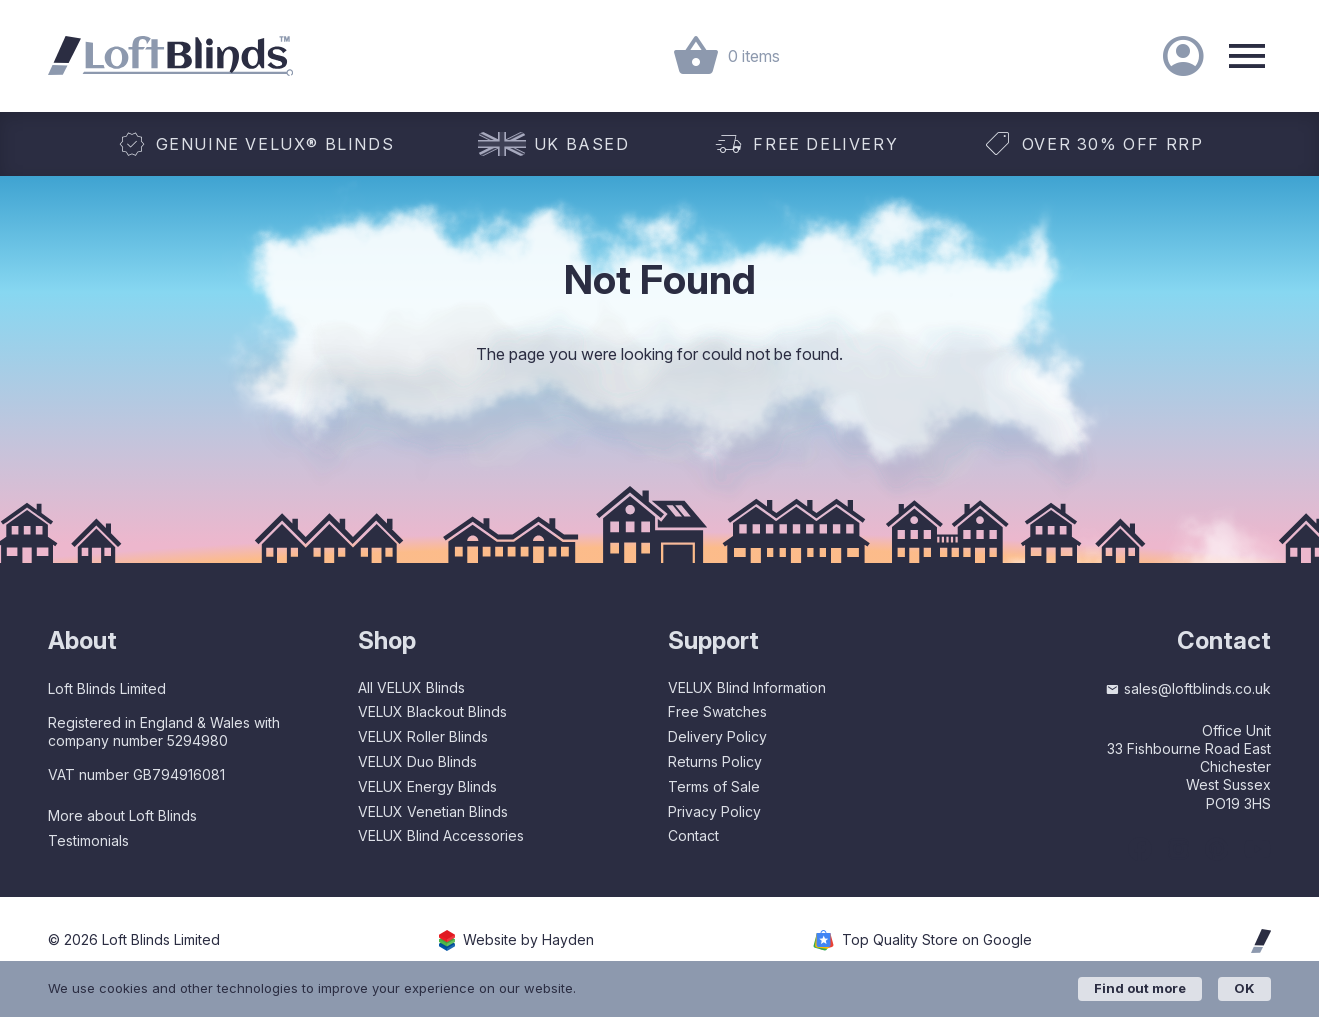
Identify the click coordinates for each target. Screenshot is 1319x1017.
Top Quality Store (937, 940)
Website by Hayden (528, 940)
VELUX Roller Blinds (423, 736)
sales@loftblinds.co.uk (1188, 688)
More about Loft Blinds (122, 815)
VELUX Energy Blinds (427, 786)
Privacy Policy (714, 811)
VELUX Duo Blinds (417, 761)
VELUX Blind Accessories (441, 835)
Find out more (1140, 988)
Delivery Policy (717, 736)
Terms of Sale (714, 786)
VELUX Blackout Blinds (432, 711)
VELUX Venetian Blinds (433, 811)
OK (1244, 988)
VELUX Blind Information (747, 687)
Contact (693, 835)
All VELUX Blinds (411, 687)
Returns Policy (715, 761)
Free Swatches (717, 711)
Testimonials (88, 840)
